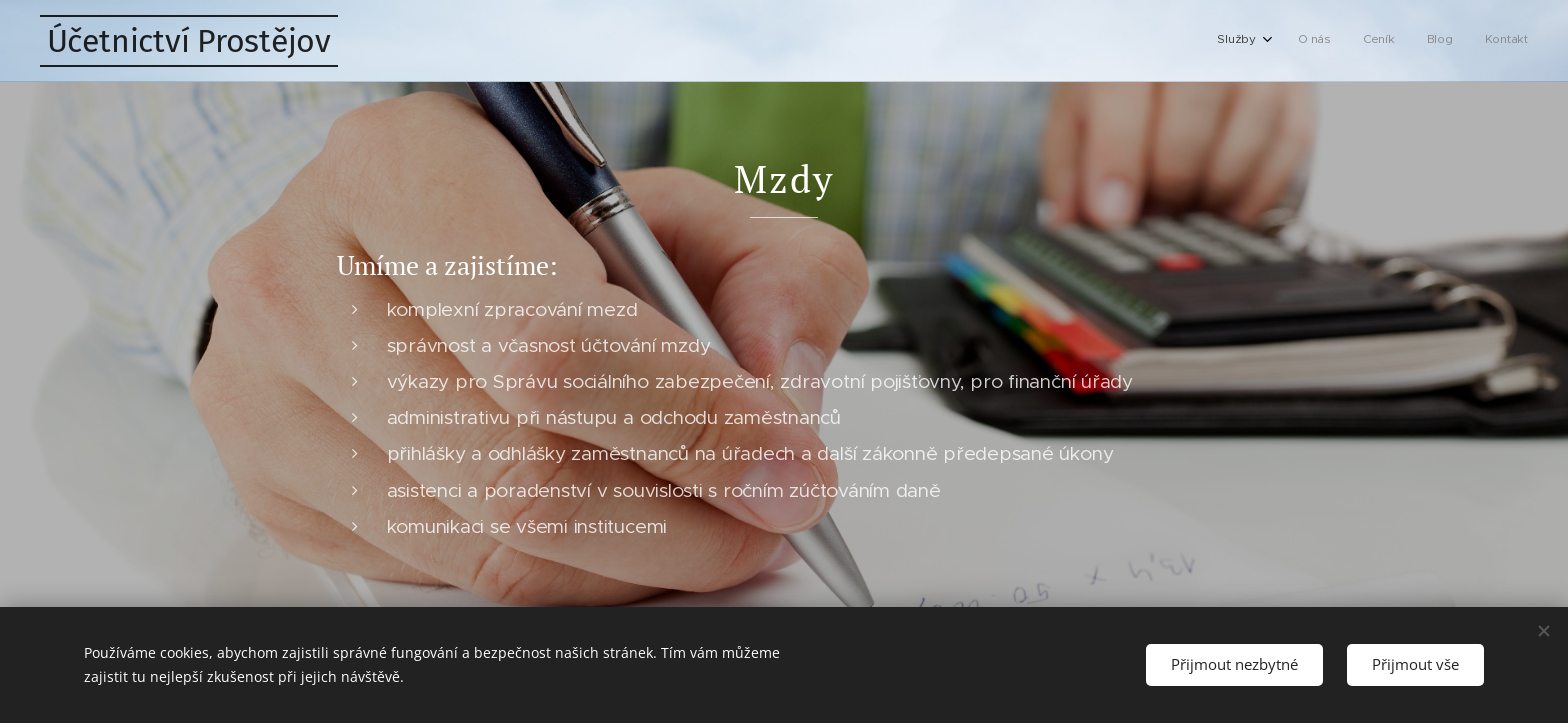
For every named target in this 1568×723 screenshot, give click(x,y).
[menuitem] (1400, 41)
